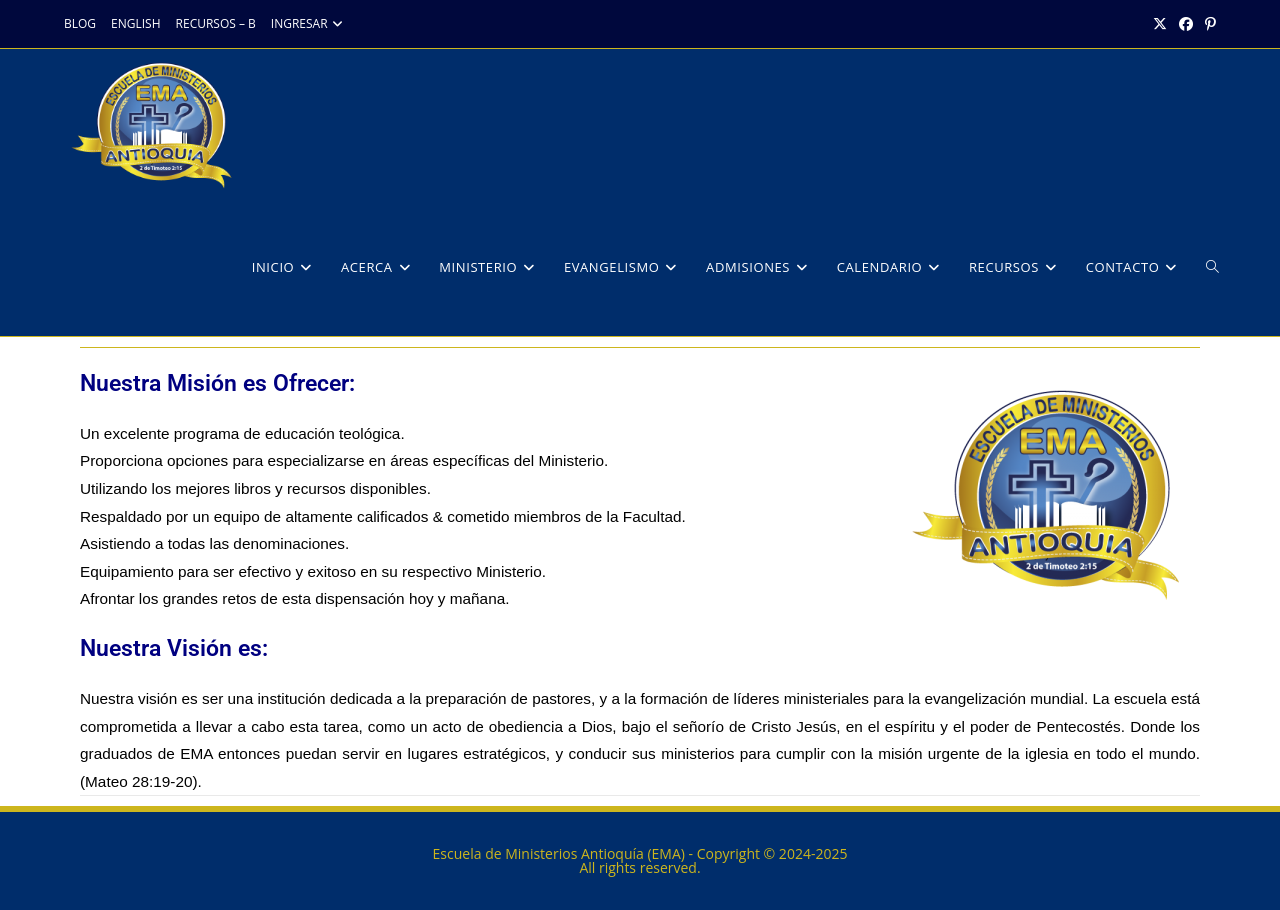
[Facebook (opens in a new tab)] (1186, 24)
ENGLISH (135, 23)
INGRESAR (309, 23)
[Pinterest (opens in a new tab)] (1207, 24)
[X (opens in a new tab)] (1160, 24)
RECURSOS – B (216, 23)
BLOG (80, 23)
